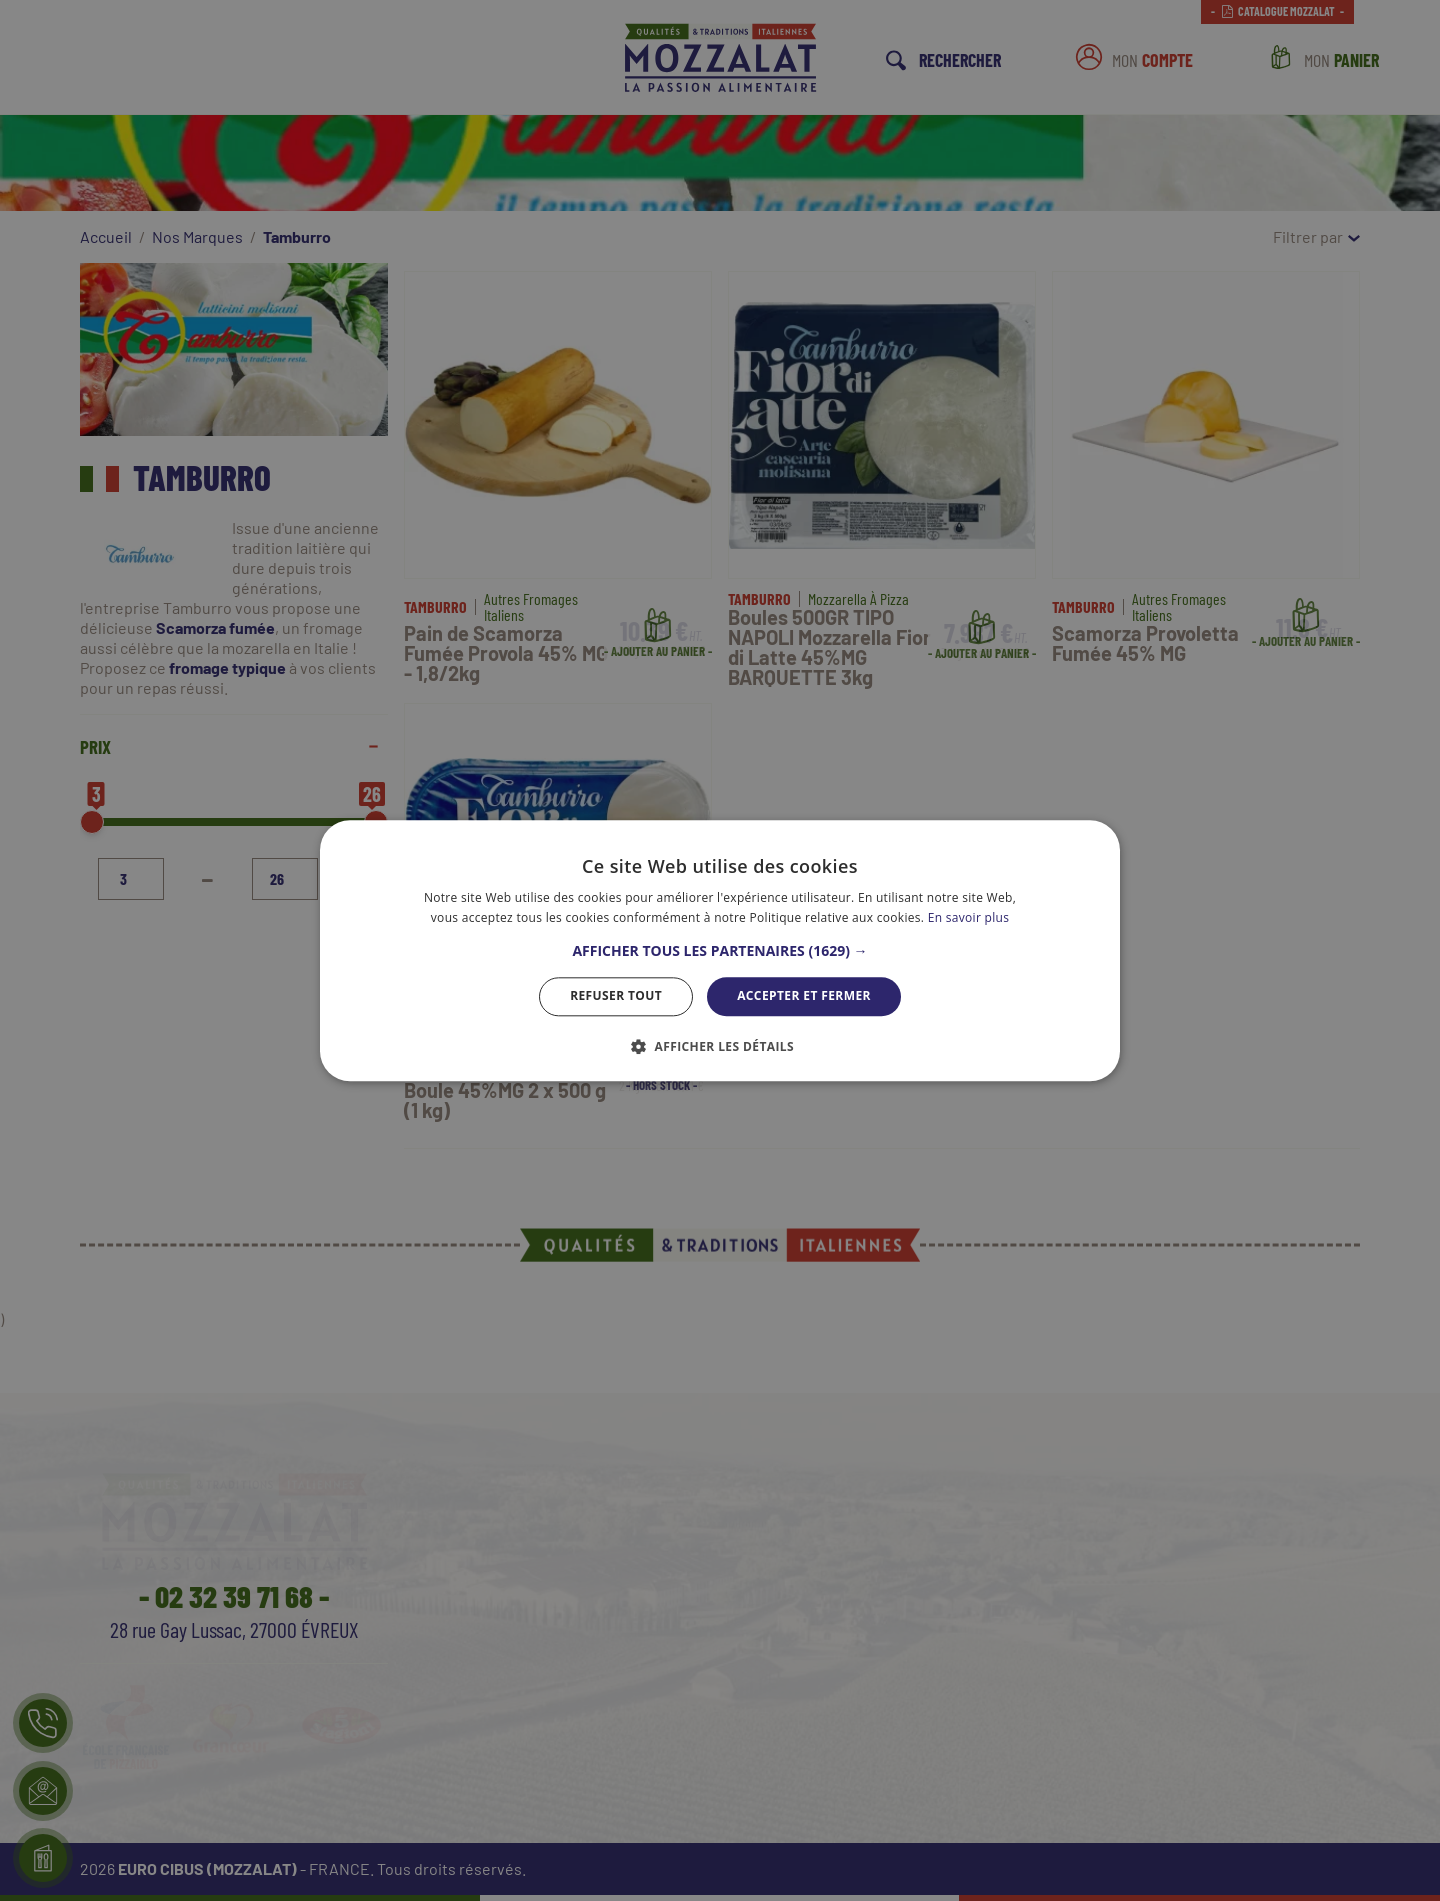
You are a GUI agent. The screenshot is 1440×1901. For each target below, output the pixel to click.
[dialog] (720, 950)
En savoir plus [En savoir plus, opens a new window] (968, 917)
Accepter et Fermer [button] (804, 996)
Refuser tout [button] (616, 996)
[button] (719, 952)
